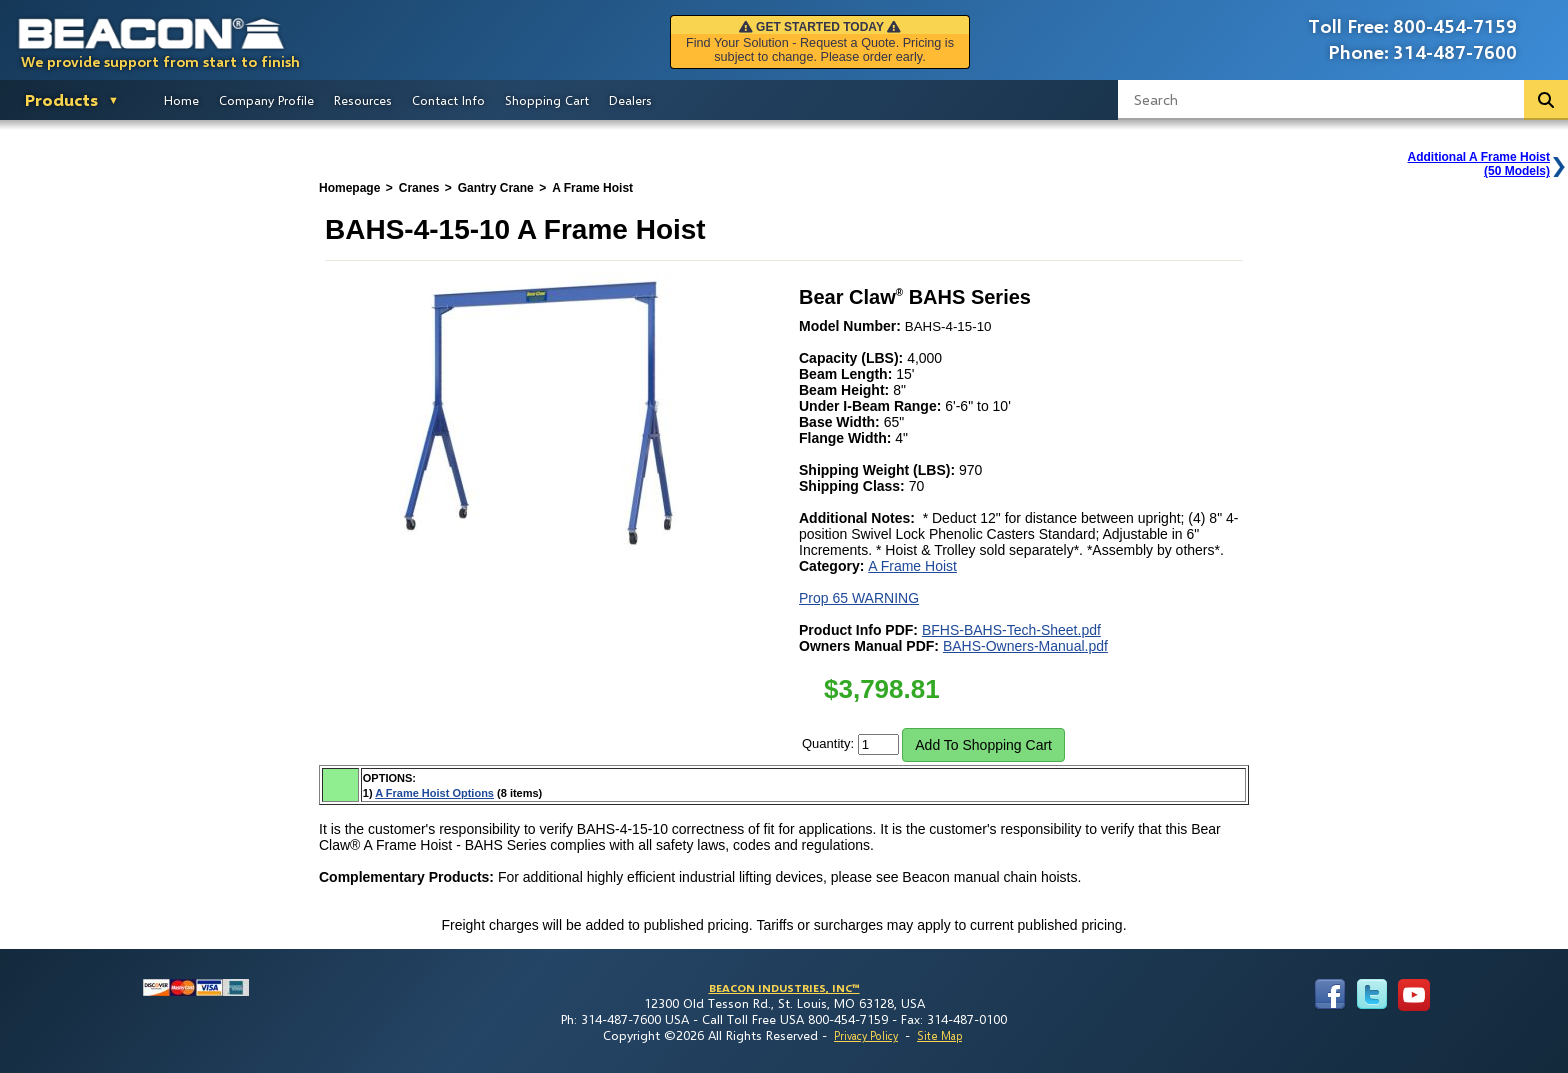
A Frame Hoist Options (434, 793)
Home (181, 100)
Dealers (630, 100)
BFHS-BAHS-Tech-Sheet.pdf (1011, 630)
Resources (363, 100)
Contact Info (448, 100)
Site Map (939, 1035)
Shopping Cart (547, 100)
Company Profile (266, 100)
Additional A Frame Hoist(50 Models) (1479, 164)
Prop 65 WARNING (859, 598)
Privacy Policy (866, 1035)
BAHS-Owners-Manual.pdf (1025, 646)
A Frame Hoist (912, 566)
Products (61, 99)
